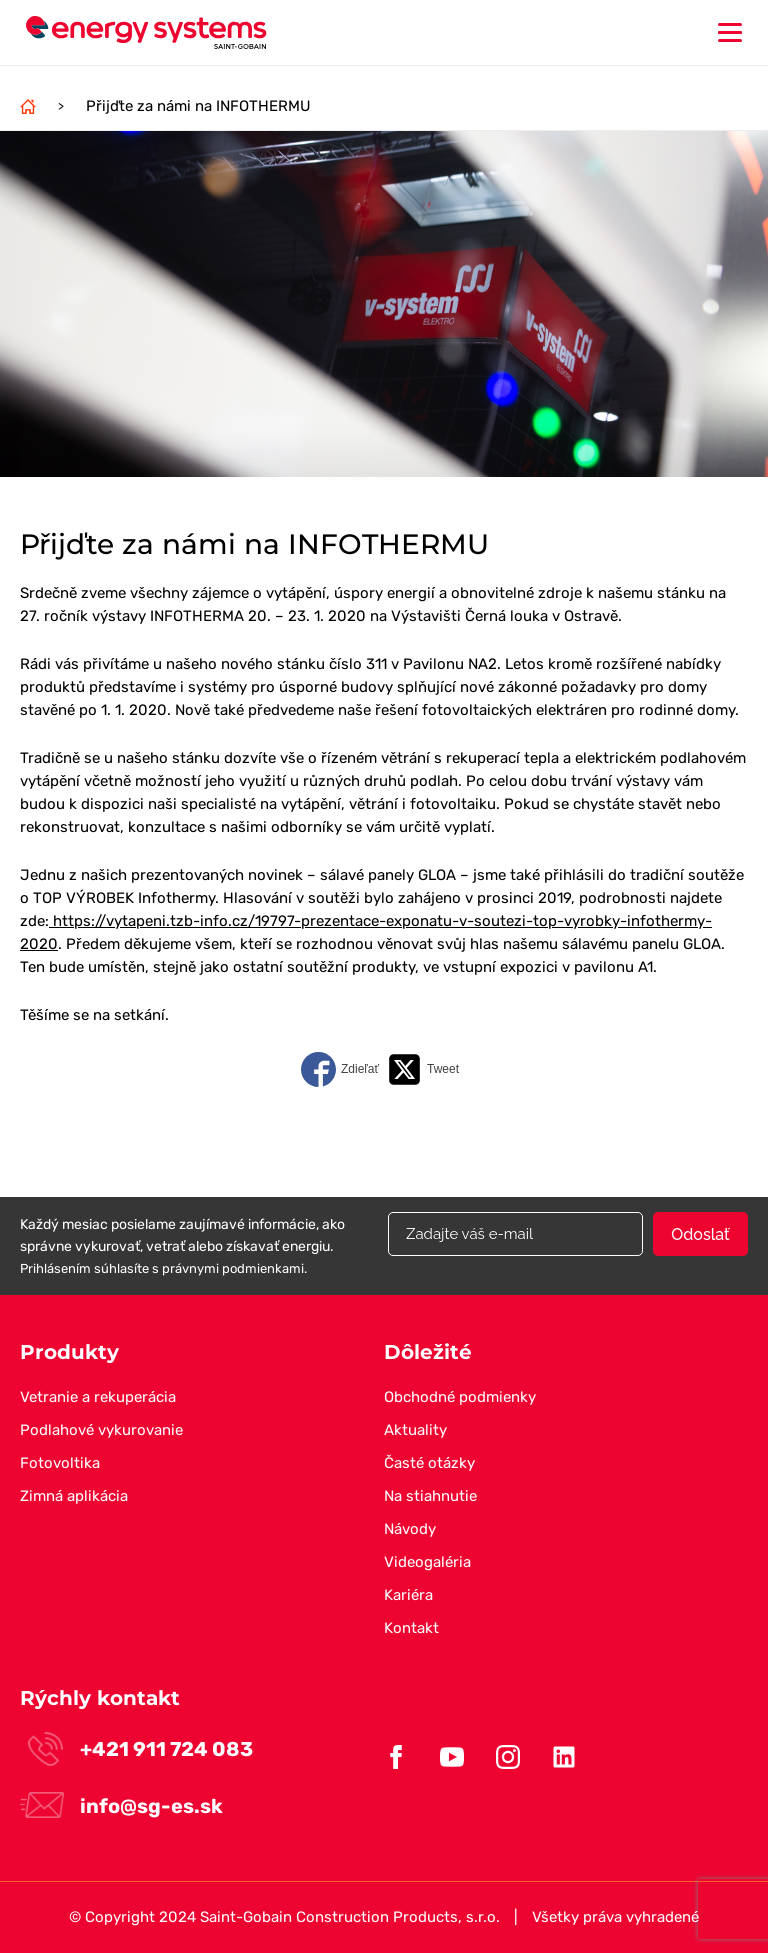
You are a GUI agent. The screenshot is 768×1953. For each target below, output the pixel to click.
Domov (28, 106)
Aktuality (415, 1430)
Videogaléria (427, 1562)
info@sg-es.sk (151, 1806)
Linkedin (564, 1757)
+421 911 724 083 (166, 1749)
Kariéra (408, 1595)
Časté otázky (429, 1463)
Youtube (452, 1757)
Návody (410, 1529)
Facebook (396, 1757)
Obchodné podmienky (460, 1397)
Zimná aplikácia (74, 1496)
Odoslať (700, 1234)
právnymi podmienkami (233, 1268)
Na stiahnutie (430, 1496)
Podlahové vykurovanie (101, 1430)
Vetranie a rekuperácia (98, 1397)
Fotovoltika (60, 1463)
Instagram (508, 1757)
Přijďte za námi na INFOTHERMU (198, 106)
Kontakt (411, 1628)
